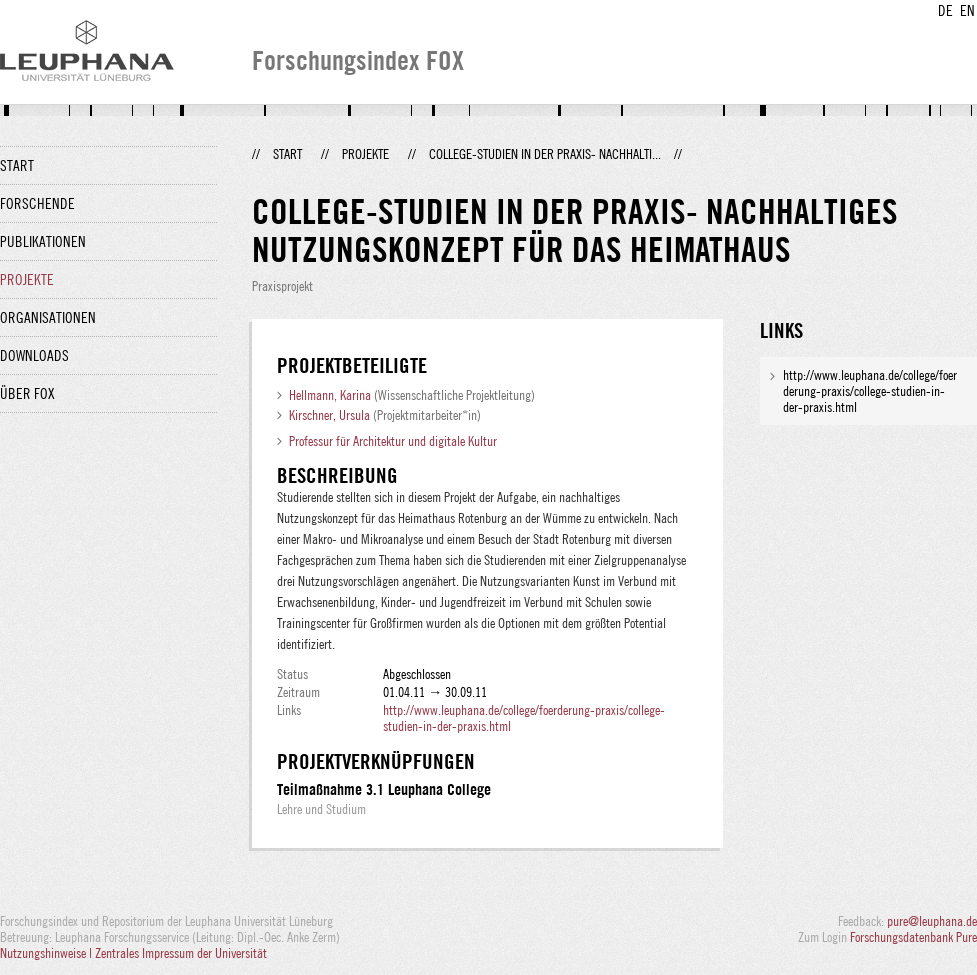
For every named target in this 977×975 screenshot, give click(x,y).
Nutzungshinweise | (47, 953)
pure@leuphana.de (932, 921)
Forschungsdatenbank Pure (913, 937)
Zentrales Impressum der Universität (181, 953)
